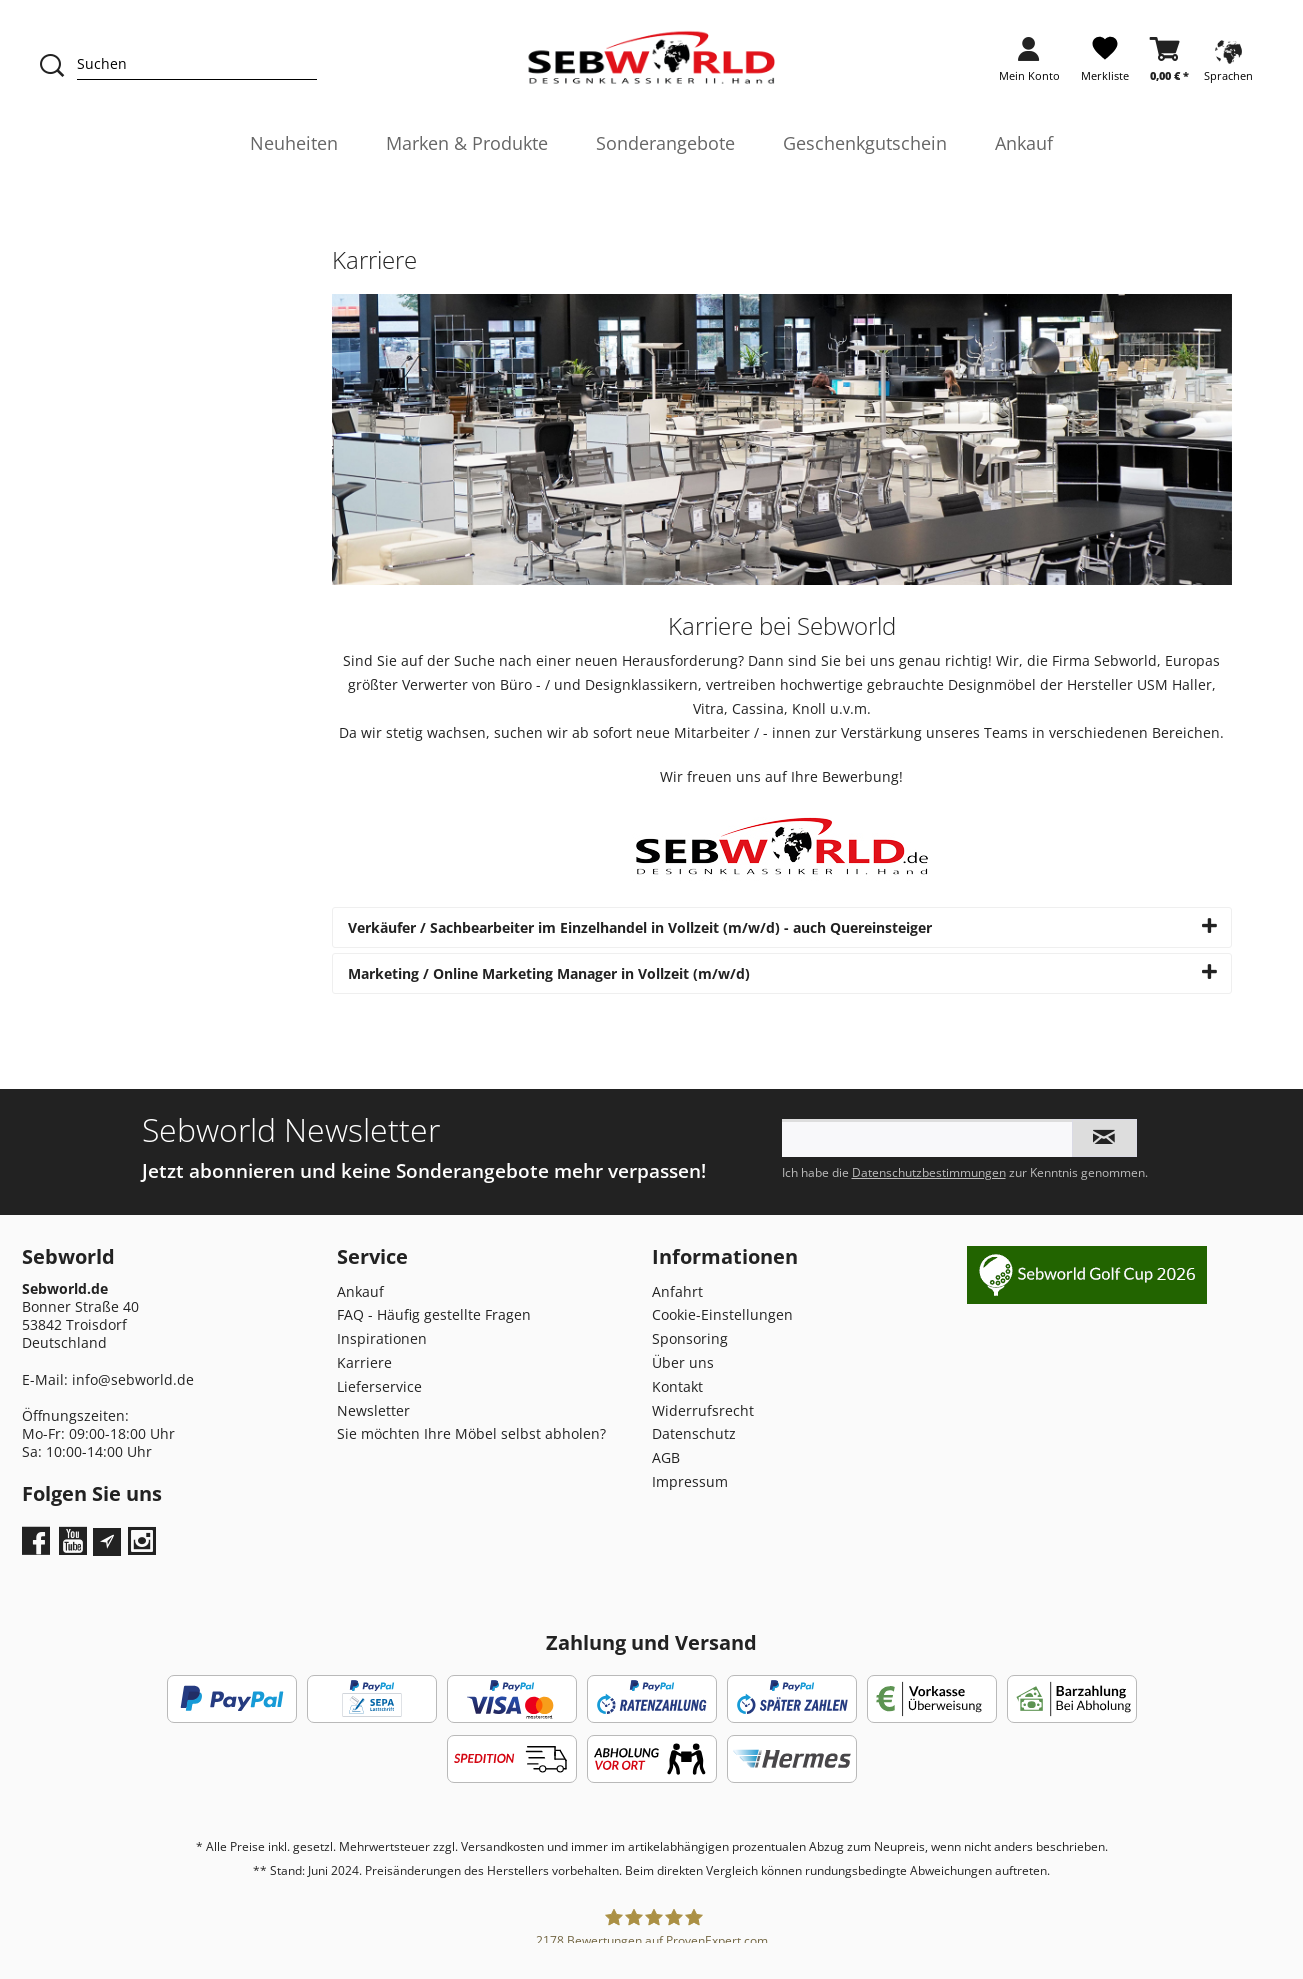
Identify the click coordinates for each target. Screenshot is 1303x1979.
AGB (666, 1457)
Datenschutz (694, 1433)
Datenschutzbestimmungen (929, 1172)
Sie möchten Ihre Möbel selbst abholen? (471, 1433)
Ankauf (360, 1291)
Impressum (690, 1481)
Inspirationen (382, 1338)
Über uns (683, 1362)
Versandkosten (502, 1846)
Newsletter (373, 1410)
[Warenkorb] (1169, 65)
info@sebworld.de (133, 1379)
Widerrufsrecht (703, 1410)
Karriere (364, 1362)
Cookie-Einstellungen (722, 1314)
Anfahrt (677, 1291)
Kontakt (677, 1386)
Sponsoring (690, 1338)
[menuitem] (1029, 65)
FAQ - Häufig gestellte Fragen (434, 1314)
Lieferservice (379, 1386)
